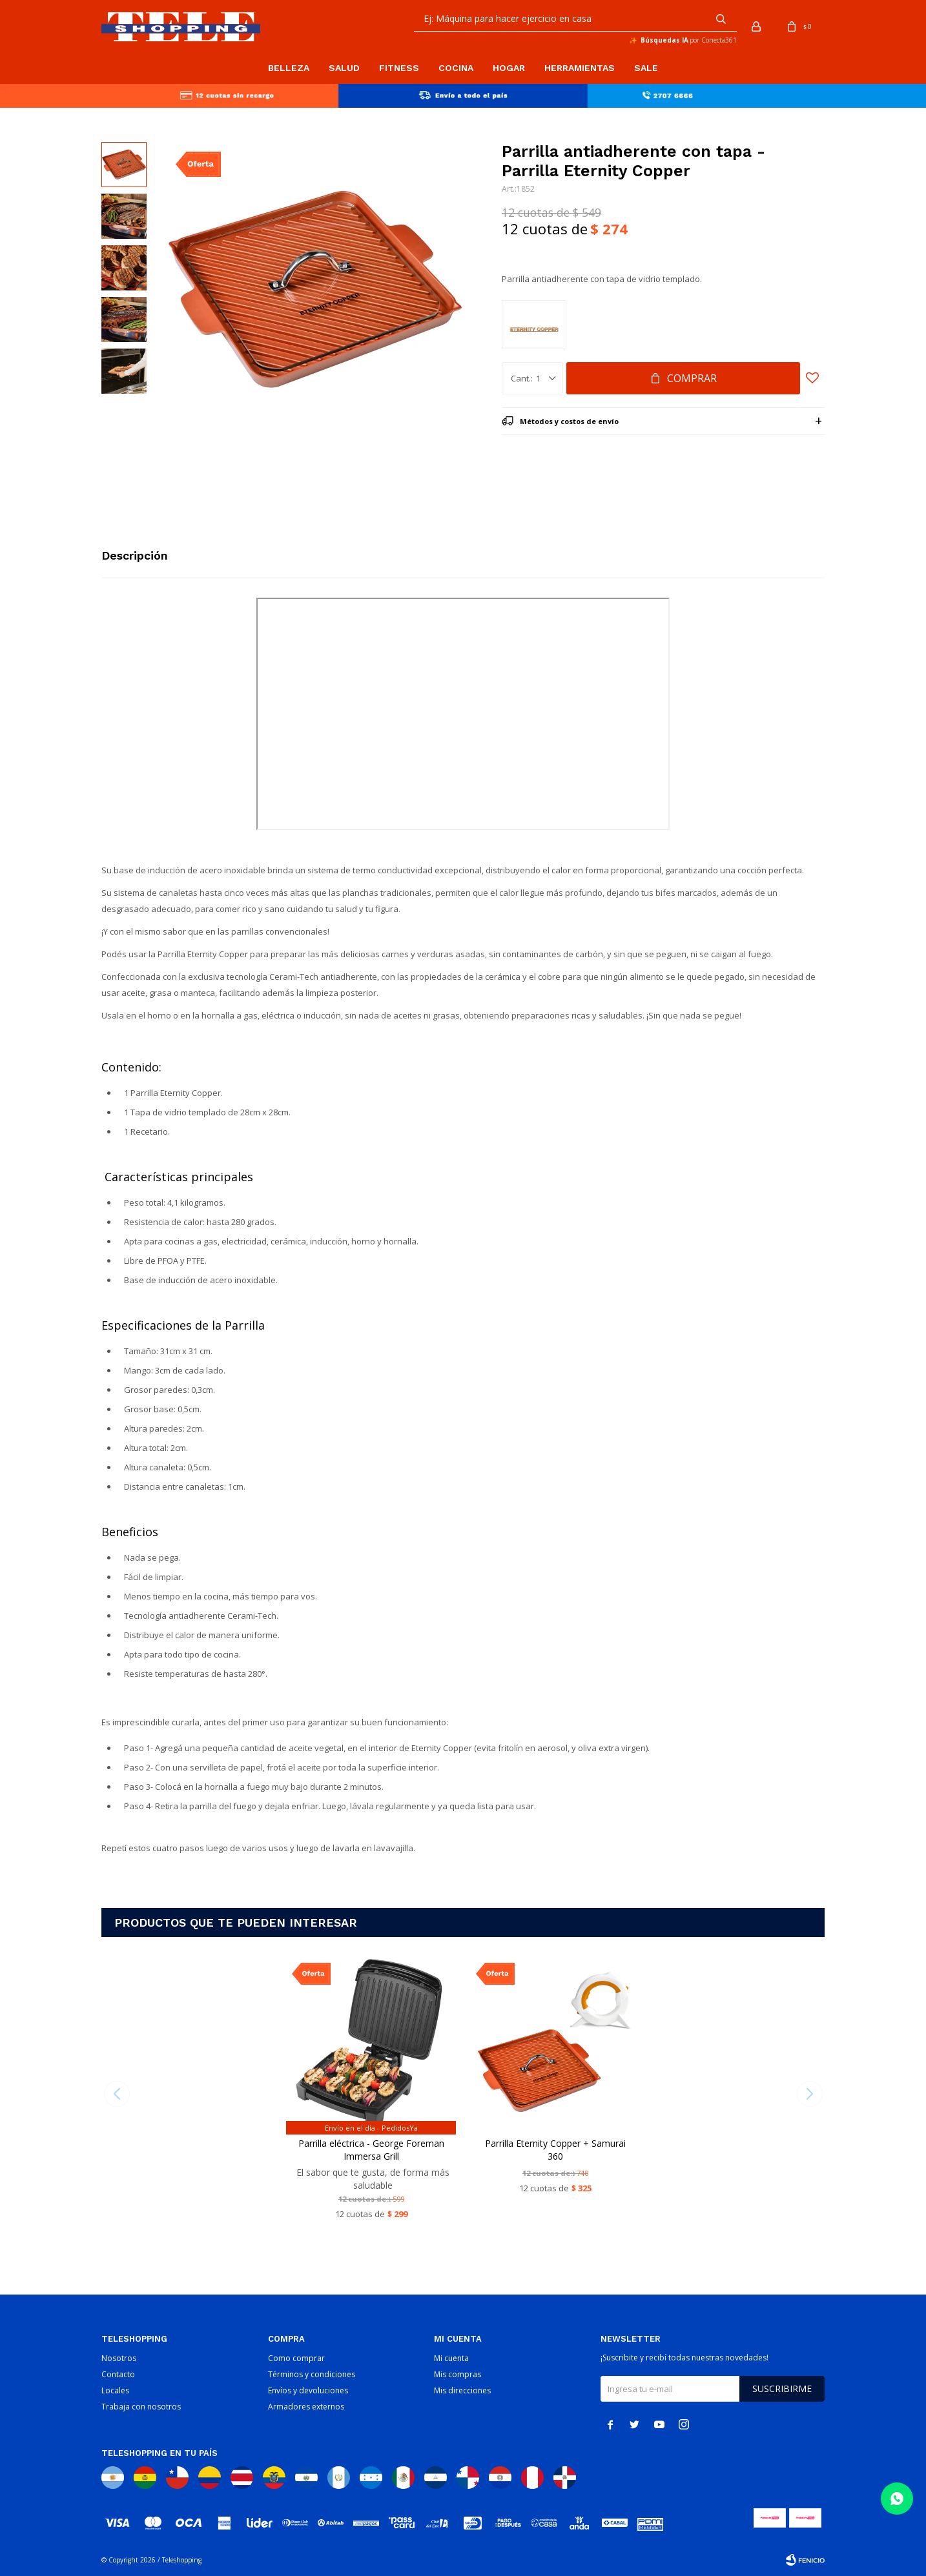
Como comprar (296, 2358)
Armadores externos (306, 2406)
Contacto (118, 2374)
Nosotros (118, 2358)
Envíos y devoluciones (308, 2390)
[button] (721, 19)
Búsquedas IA (664, 40)
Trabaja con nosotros (141, 2406)
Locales (115, 2390)
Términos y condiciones (311, 2374)
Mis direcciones (462, 2390)
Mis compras (457, 2374)
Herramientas (579, 68)
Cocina (455, 68)
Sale (646, 68)
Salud (344, 68)
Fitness (399, 68)
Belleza (288, 68)
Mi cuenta (451, 2358)
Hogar (509, 68)
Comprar (692, 378)
